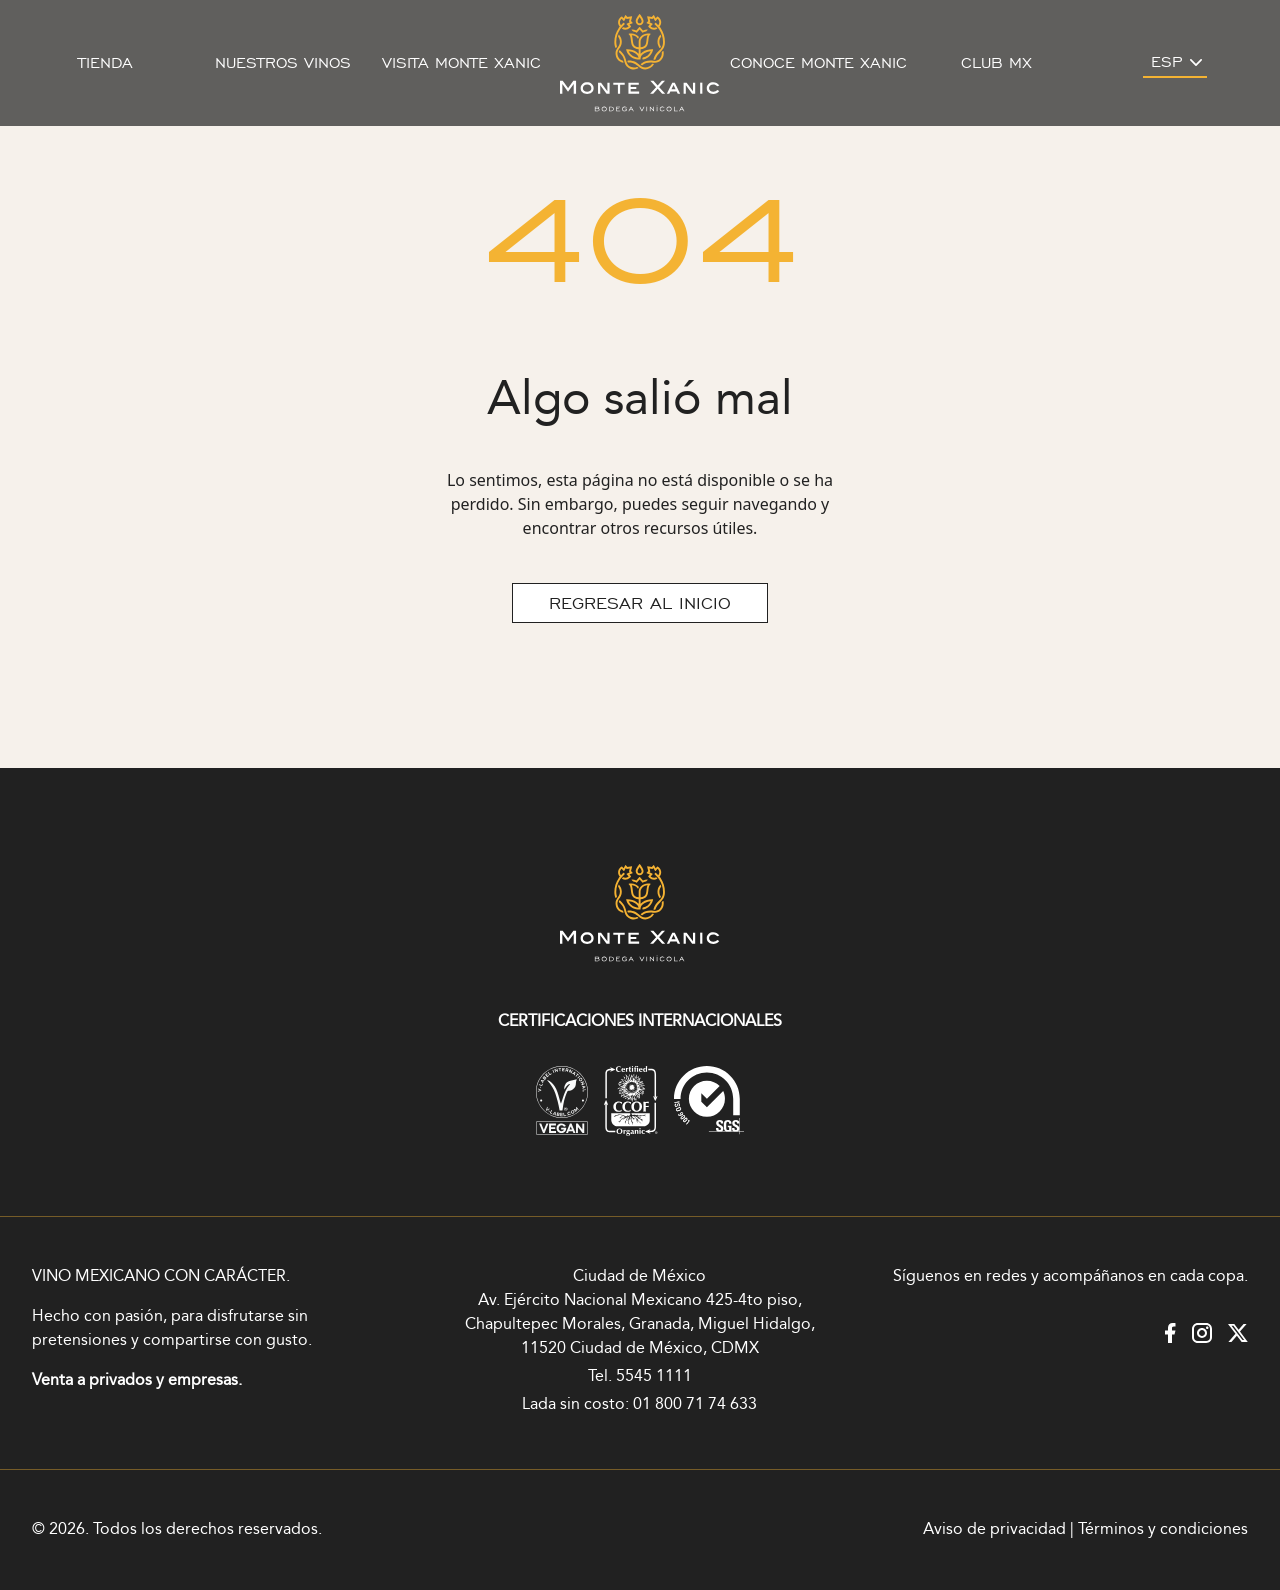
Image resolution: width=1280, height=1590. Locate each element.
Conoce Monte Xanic (818, 63)
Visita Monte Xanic (461, 63)
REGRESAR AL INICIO (640, 603)
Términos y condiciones (1163, 1529)
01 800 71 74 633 (695, 1404)
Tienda (105, 63)
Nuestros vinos (283, 63)
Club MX (996, 63)
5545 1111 (654, 1376)
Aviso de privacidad (994, 1529)
